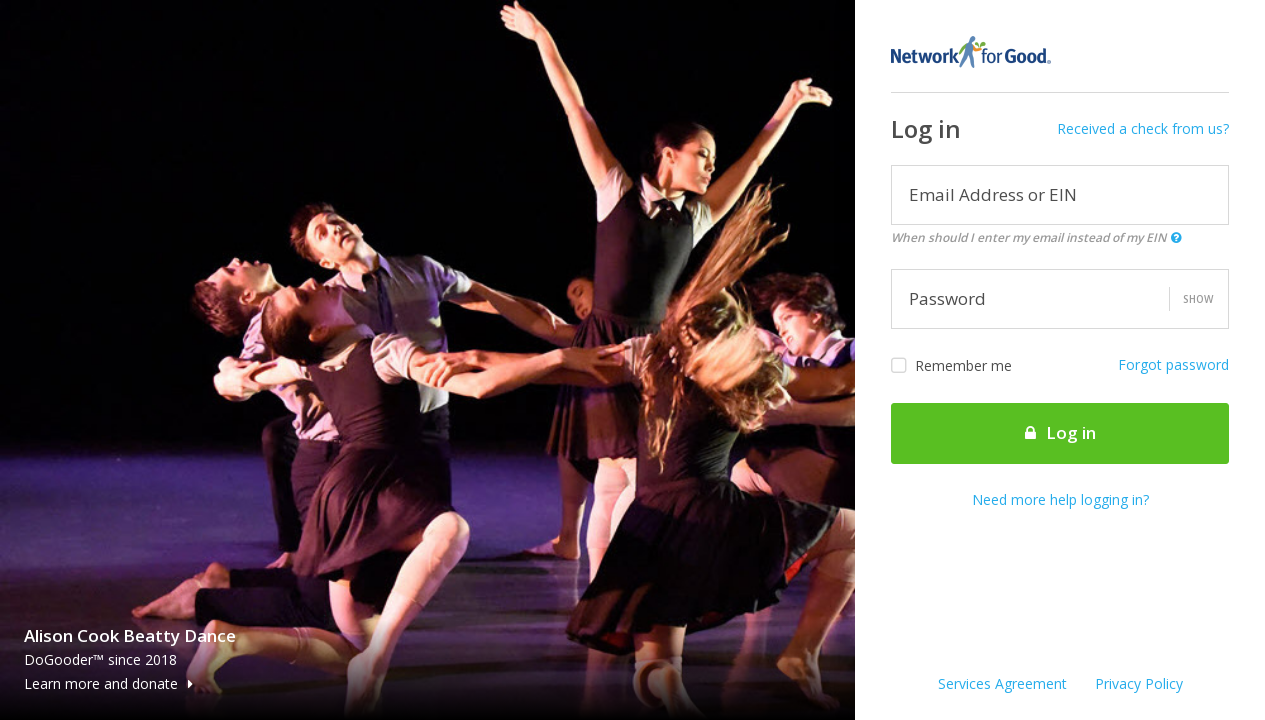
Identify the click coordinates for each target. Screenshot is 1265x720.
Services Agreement (1002, 683)
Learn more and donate (108, 683)
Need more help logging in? (1060, 499)
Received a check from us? (1143, 128)
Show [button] (1198, 299)
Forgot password (1173, 364)
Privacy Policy (1139, 683)
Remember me (951, 366)
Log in (1060, 432)
